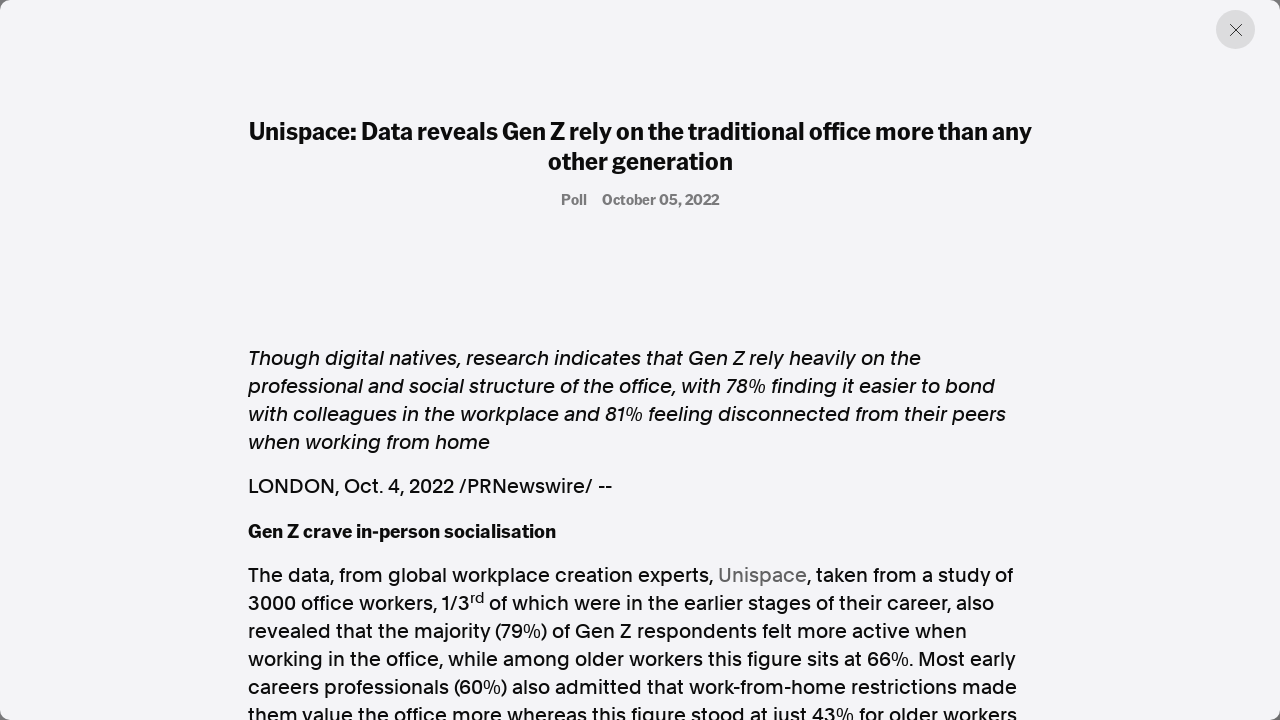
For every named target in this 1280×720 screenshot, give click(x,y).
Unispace (762, 575)
